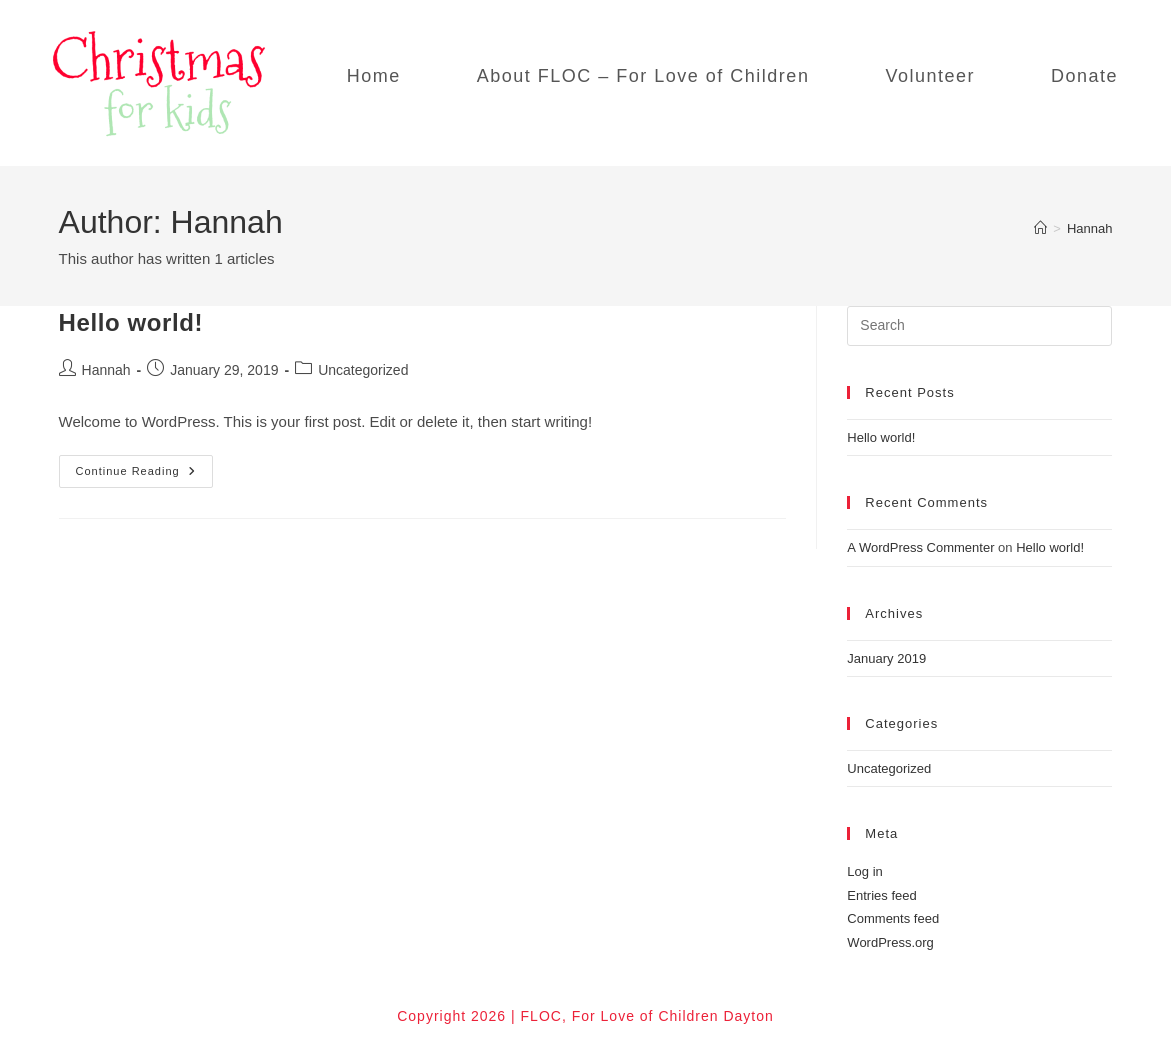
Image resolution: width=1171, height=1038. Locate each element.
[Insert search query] (979, 326)
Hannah (1090, 228)
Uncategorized (363, 370)
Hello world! (131, 322)
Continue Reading (144, 476)
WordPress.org (890, 942)
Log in (864, 871)
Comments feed (893, 918)
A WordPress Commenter (920, 547)
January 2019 (886, 658)
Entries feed (881, 895)
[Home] (1040, 228)
